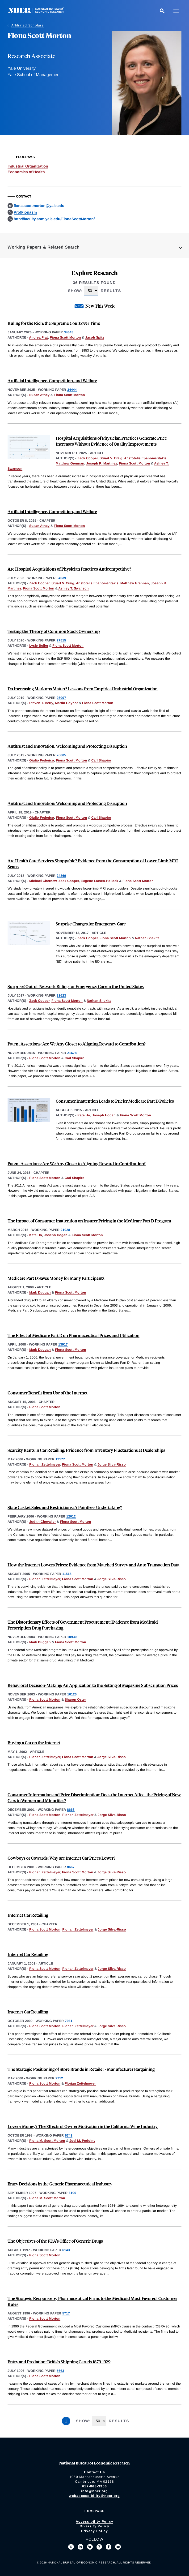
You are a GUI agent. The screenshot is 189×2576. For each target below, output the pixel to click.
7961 (68, 2021)
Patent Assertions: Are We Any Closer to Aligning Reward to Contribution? (77, 1044)
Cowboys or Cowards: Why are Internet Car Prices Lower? (61, 1858)
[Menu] (176, 11)
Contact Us (94, 2472)
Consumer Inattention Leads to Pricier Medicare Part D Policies (115, 1101)
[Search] (162, 11)
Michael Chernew (43, 881)
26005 (61, 755)
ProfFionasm (25, 212)
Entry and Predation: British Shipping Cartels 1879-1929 (59, 2362)
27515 (61, 640)
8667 (71, 1867)
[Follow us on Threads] (99, 2547)
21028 (65, 1230)
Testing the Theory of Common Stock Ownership (54, 631)
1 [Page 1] (66, 2421)
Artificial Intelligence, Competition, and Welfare (52, 380)
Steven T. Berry (41, 703)
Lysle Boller (38, 645)
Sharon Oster (75, 1699)
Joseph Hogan (104, 1115)
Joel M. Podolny (82, 2140)
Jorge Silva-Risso (111, 1464)
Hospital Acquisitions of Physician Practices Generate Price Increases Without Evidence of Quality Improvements (111, 441)
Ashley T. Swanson (73, 588)
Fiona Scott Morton (65, 337)
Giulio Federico (41, 760)
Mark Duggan (40, 1292)
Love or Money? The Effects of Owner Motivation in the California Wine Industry (83, 2126)
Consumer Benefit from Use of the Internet (48, 1393)
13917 (63, 1344)
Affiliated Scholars (27, 25)
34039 (61, 578)
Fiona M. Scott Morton (47, 2140)
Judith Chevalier (42, 1521)
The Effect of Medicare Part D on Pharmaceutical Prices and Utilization (73, 1335)
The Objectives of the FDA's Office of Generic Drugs (55, 2241)
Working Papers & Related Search (44, 247)
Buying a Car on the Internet (34, 1743)
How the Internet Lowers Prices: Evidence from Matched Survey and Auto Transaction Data (93, 1565)
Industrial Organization (28, 166)
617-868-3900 (94, 2486)
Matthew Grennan (70, 463)
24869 (61, 875)
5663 (60, 2371)
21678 (72, 1053)
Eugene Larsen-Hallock (99, 881)
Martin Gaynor (66, 703)
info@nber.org (94, 2491)
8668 (71, 1809)
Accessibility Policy (94, 2521)
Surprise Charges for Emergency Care (91, 924)
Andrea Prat (38, 337)
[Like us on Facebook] (108, 2547)
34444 (72, 389)
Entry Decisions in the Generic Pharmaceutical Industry (60, 2184)
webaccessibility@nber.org (94, 2496)
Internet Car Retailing (28, 1915)
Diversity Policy (94, 2526)
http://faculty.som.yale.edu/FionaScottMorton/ (54, 219)
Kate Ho (83, 1115)
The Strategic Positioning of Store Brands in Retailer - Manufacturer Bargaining (81, 2069)
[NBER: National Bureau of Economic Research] (40, 12)
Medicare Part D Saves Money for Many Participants (56, 1278)
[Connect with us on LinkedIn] (80, 2547)
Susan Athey (39, 395)
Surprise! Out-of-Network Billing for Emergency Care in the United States (76, 986)
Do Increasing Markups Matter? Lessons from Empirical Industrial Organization (83, 689)
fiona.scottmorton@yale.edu (39, 206)
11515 (66, 1574)
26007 (61, 698)
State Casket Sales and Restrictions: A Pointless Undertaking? (65, 1507)
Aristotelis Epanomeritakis (145, 458)
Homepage (94, 2511)
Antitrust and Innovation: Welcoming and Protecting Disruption (67, 746)
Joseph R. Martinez (101, 463)
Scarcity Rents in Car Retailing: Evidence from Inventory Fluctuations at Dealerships (86, 1450)
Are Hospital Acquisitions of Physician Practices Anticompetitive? (69, 569)
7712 (59, 2078)
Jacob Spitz (94, 337)
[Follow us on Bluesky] (90, 2547)
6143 (66, 2250)
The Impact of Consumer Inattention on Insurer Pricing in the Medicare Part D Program (89, 1221)
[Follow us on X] (71, 2547)
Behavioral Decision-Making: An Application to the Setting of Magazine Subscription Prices (93, 1685)
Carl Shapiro (101, 760)
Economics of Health (26, 172)
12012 (71, 1516)
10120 (72, 1694)
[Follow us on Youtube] (118, 2547)
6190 (72, 2193)
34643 (68, 332)
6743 (68, 2135)
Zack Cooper (87, 458)
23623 (61, 995)
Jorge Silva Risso (112, 1968)
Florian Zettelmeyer (44, 1464)
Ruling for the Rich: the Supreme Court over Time (54, 323)
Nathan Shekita (147, 938)
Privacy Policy (94, 2531)
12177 (60, 1459)
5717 (66, 2313)
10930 (72, 1637)
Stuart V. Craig (111, 458)
